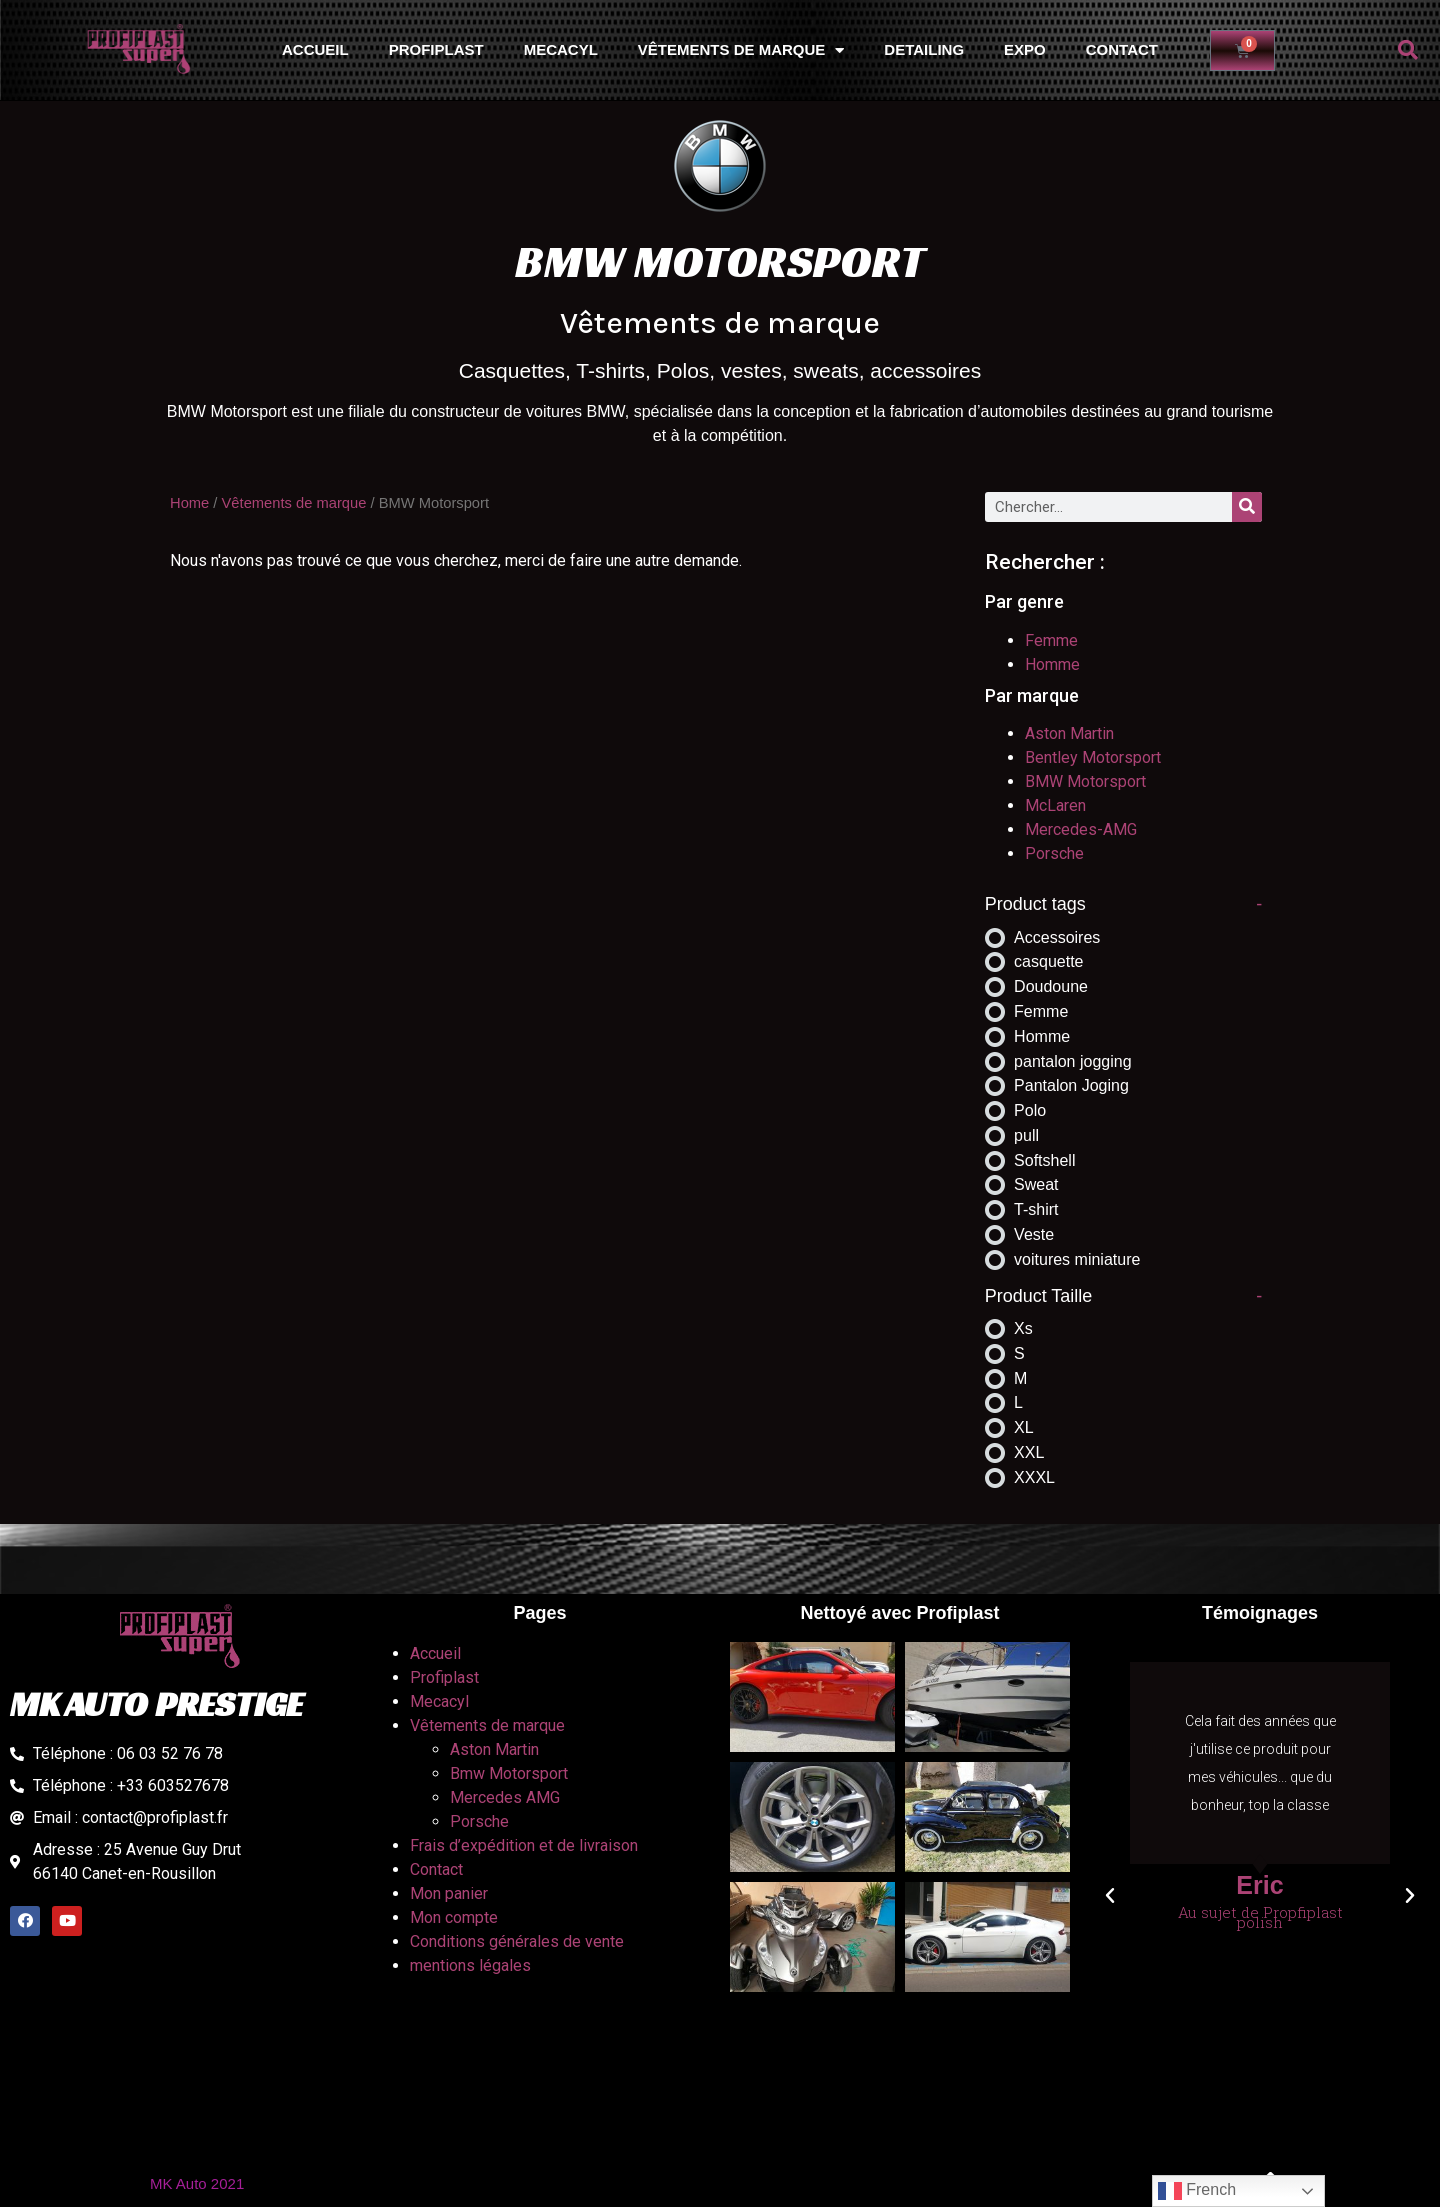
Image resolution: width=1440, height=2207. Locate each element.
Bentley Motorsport (1093, 757)
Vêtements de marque (741, 50)
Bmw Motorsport (509, 1773)
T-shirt (1036, 1209)
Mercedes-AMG (1081, 829)
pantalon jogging (1072, 1061)
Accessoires (1057, 937)
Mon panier (449, 1893)
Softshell (1044, 1160)
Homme (1052, 664)
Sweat (1036, 1184)
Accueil (315, 49)
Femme (1051, 640)
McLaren (1055, 805)
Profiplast (436, 49)
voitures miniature (1077, 1259)
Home (189, 503)
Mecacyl (561, 49)
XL (1024, 1427)
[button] (1408, 50)
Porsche (1054, 853)
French (1197, 2191)
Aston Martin (1069, 733)
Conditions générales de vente (517, 1941)
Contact (1122, 49)
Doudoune (1051, 986)
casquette (1048, 961)
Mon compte (454, 1917)
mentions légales (470, 1965)
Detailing (924, 49)
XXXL (1034, 1477)
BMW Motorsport (1085, 781)
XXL (1029, 1452)
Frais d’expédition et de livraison (524, 1845)
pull (1026, 1135)
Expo (1025, 49)
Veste (1034, 1234)
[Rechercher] (1247, 507)
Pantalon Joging (1071, 1085)
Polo (1030, 1110)
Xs (1023, 1328)
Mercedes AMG (505, 1797)
